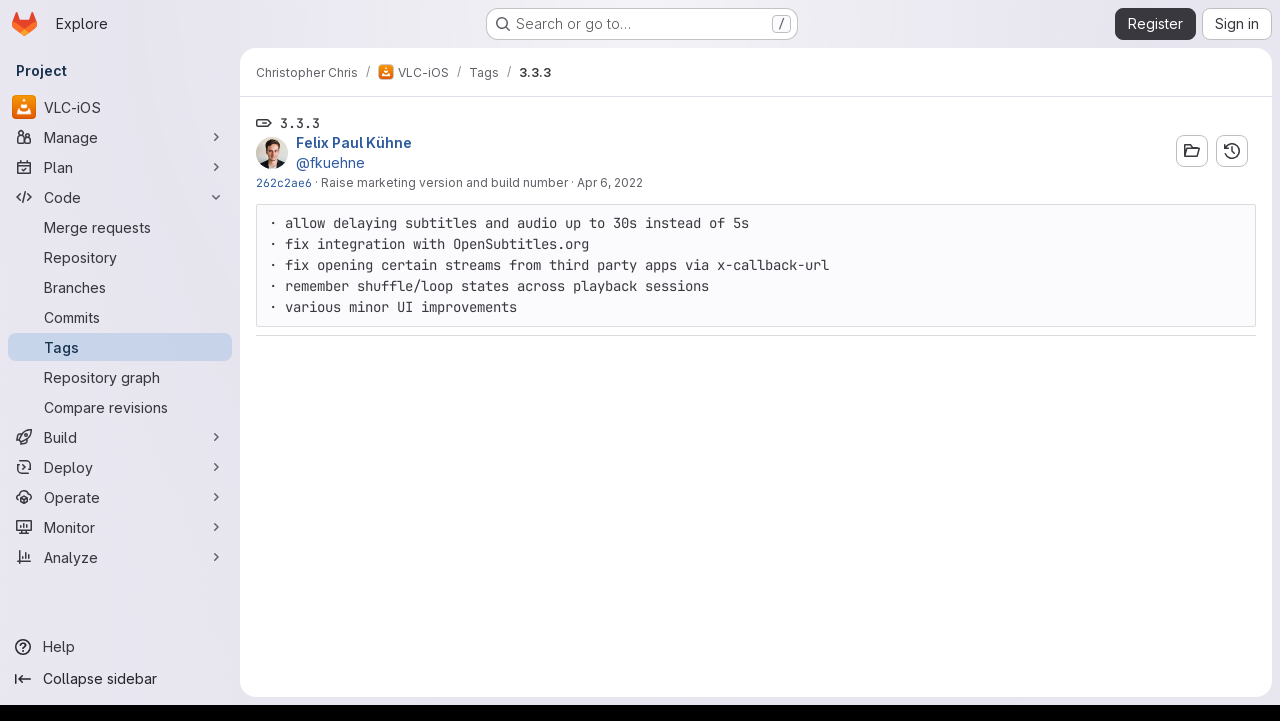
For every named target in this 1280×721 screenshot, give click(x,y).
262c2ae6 (284, 182)
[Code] (120, 197)
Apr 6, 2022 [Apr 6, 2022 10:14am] (610, 182)
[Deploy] (120, 467)
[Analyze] (120, 557)
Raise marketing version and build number (444, 182)
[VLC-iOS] (120, 107)
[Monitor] (120, 527)
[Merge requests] (120, 227)
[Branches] (120, 287)
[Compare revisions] (120, 407)
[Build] (120, 437)
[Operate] (120, 497)
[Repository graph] (120, 377)
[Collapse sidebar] (120, 679)
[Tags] (120, 347)
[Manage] (120, 137)
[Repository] (120, 257)
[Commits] (120, 317)
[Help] (120, 647)
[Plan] (120, 167)
